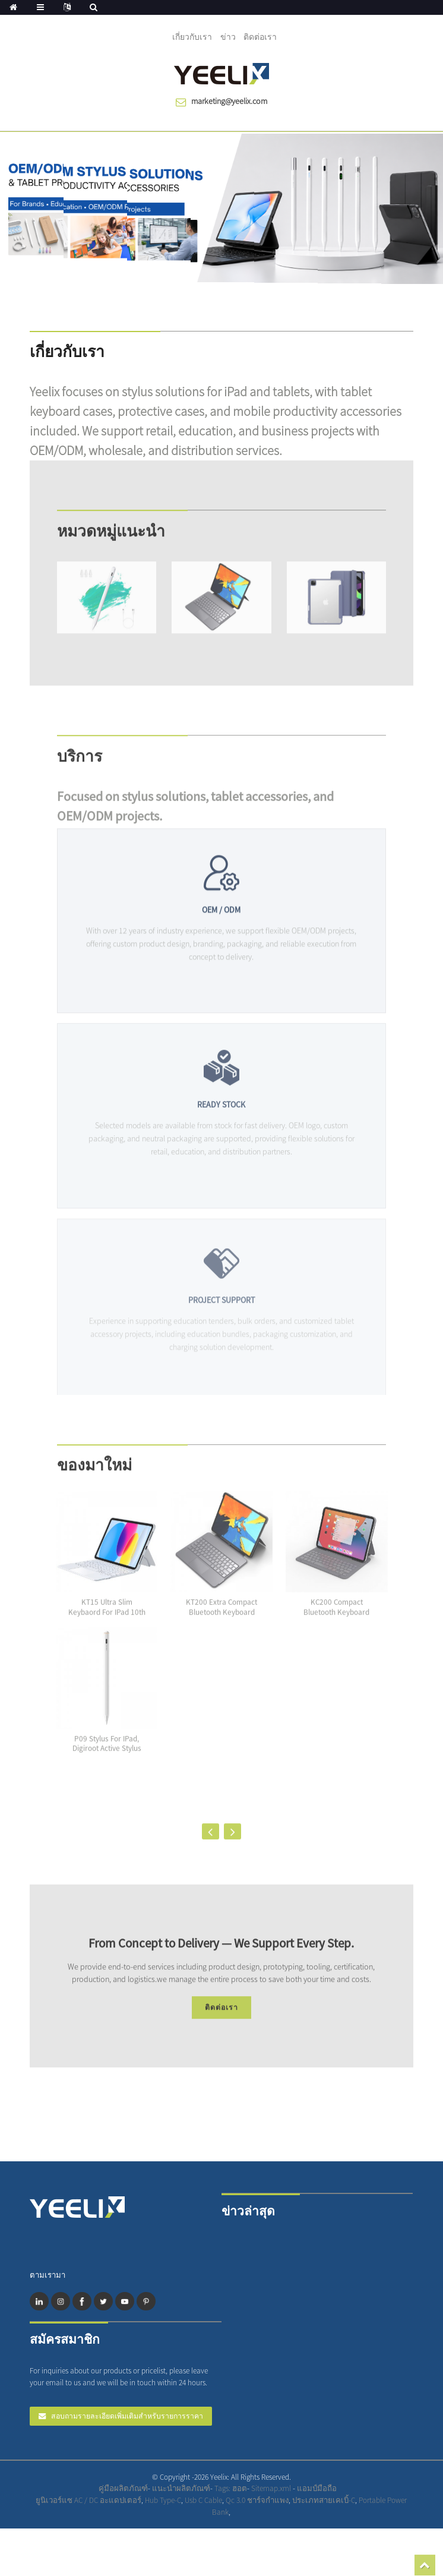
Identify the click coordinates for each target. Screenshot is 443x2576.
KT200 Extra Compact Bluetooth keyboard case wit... (221, 1621)
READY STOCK (221, 1124)
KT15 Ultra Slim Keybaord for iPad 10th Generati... (106, 1621)
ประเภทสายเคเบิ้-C (323, 2500)
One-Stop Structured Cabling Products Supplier (378, 2506)
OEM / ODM (221, 927)
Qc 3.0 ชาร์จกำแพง (257, 2500)
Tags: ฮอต (230, 2488)
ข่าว (228, 36)
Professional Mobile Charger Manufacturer (378, 2506)
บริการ (79, 765)
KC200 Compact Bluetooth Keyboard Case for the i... (336, 1621)
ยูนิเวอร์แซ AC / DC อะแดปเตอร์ (88, 2500)
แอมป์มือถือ (317, 2488)
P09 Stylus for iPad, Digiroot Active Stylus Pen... (106, 1757)
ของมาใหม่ (94, 1474)
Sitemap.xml (272, 2488)
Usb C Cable (203, 2500)
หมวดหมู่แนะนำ (111, 540)
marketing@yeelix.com (229, 101)
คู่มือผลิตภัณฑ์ (123, 2488)
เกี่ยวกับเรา (192, 36)
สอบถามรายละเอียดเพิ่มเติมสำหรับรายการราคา (127, 2415)
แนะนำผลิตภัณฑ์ (181, 2488)
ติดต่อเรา (260, 36)
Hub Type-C (163, 2500)
